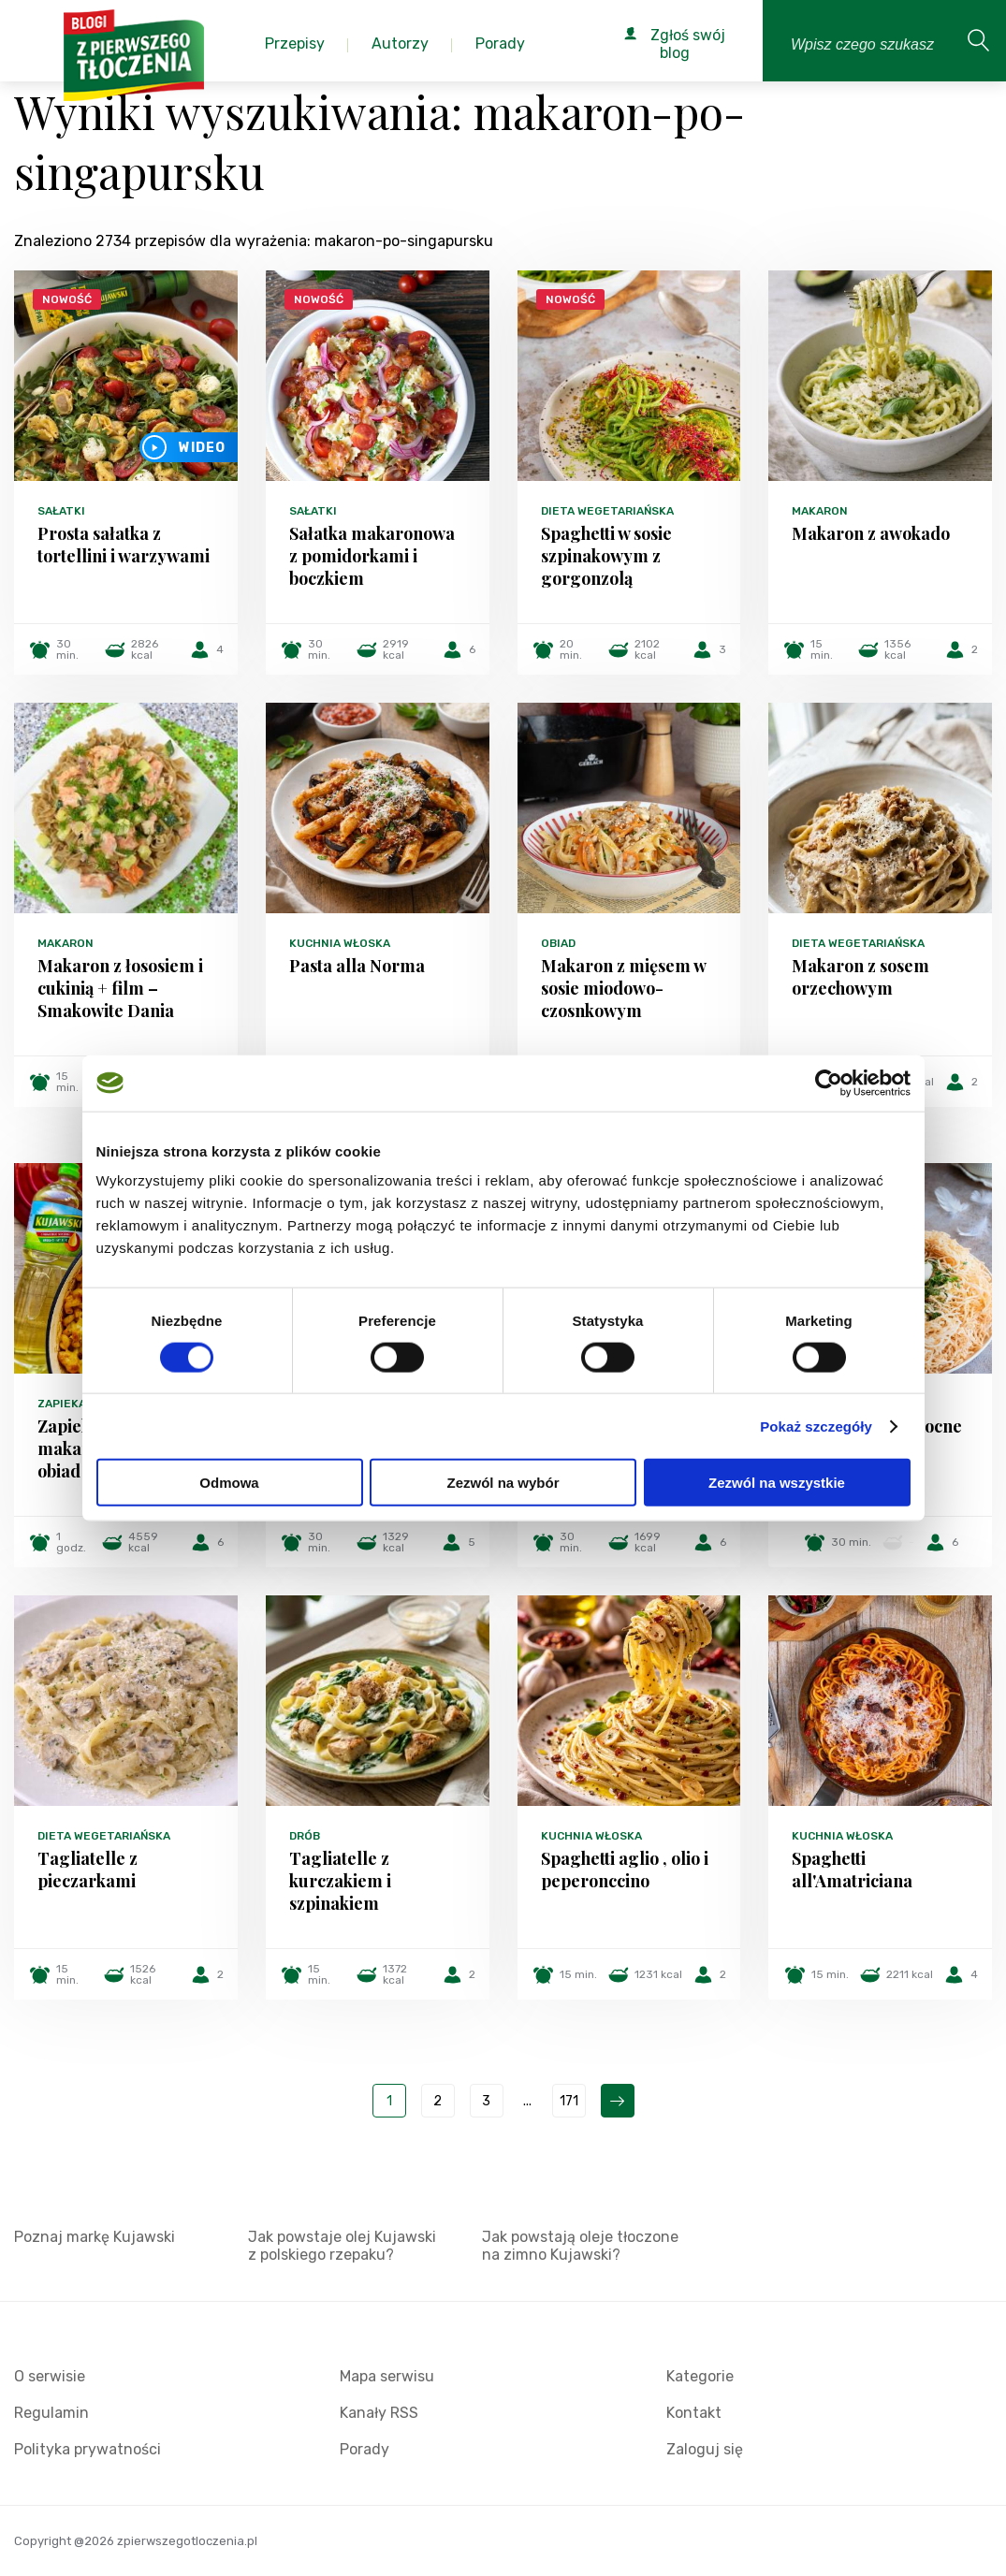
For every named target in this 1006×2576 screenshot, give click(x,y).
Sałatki (61, 510)
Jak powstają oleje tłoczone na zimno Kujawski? (580, 2245)
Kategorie (700, 2376)
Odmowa (228, 1483)
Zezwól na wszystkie (776, 1483)
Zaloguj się (704, 2449)
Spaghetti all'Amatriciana (852, 1869)
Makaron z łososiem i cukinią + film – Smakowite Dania (120, 988)
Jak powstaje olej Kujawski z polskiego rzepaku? (342, 2245)
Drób (304, 1835)
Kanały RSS (379, 2413)
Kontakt (694, 2413)
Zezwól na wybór (502, 1483)
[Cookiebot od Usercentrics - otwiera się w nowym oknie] (829, 1083)
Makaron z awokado (871, 533)
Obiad (558, 943)
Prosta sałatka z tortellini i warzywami (123, 544)
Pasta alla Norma (357, 965)
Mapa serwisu (387, 2376)
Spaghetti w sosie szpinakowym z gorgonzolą (606, 555)
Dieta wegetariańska (607, 510)
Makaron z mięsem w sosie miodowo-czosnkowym (623, 988)
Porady (364, 2449)
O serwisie (49, 2376)
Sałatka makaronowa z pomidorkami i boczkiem (372, 555)
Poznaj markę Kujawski (94, 2237)
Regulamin (51, 2413)
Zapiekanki (71, 1403)
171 (569, 2101)
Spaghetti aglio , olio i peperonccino (624, 1869)
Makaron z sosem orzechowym (860, 976)
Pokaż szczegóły (816, 1426)
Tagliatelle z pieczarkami (87, 1869)
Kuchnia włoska (339, 943)
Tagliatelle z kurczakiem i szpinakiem (340, 1880)
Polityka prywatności (87, 2449)
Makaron (820, 510)
